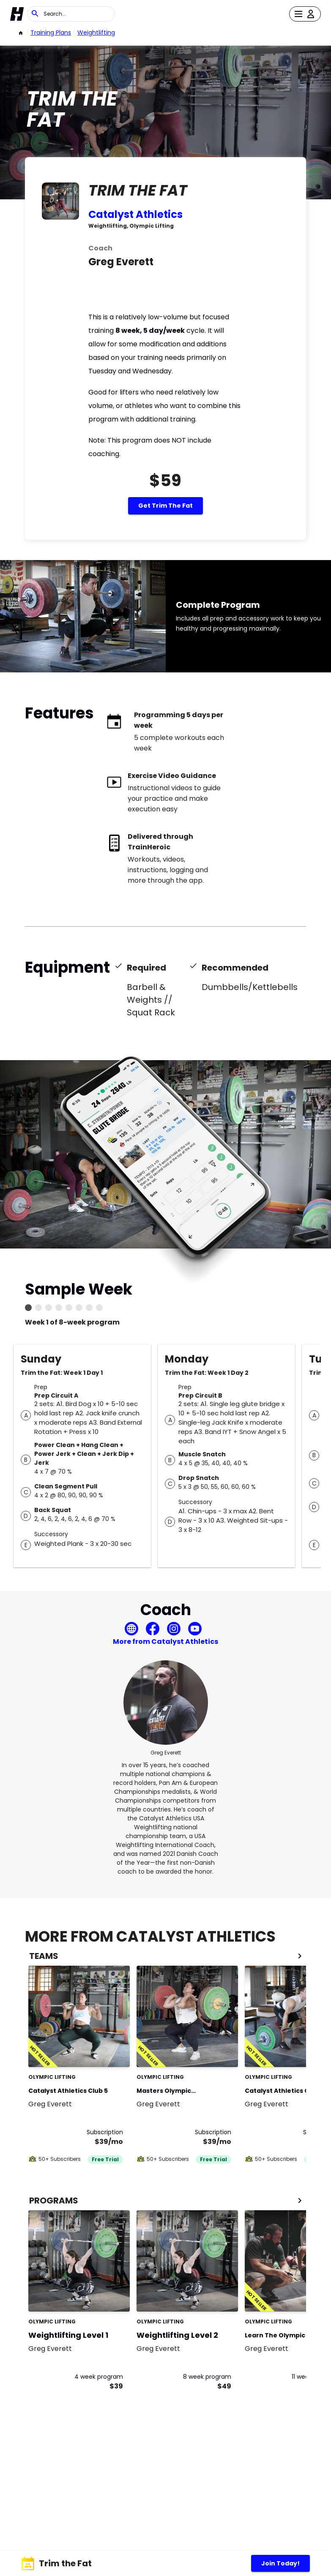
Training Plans (50, 32)
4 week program (98, 2376)
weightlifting (96, 32)
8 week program (207, 2376)
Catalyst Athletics (135, 214)
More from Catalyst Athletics (165, 1641)
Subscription (105, 2132)
